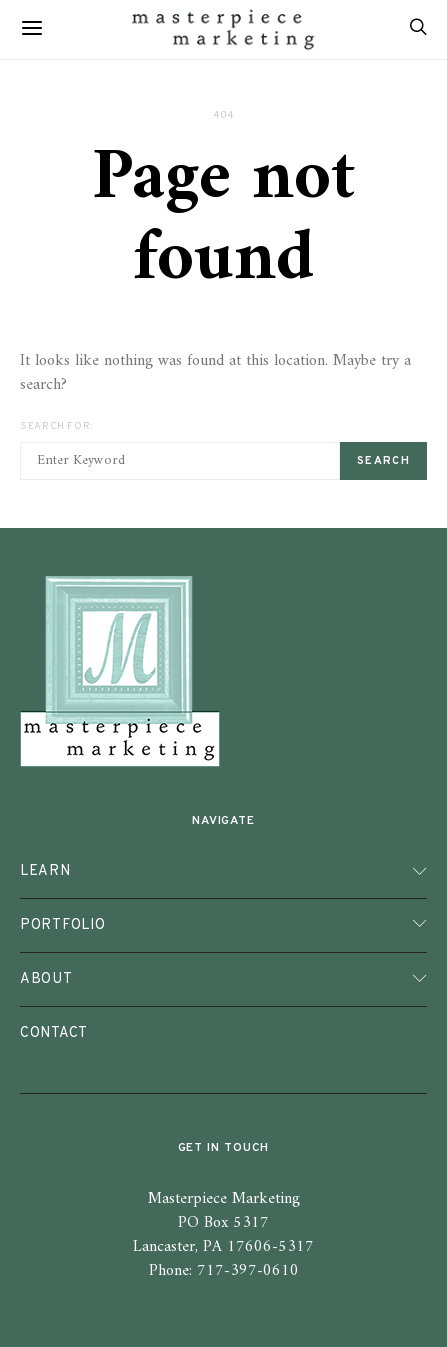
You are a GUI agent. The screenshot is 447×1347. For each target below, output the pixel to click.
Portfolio (62, 925)
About (46, 979)
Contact (54, 1033)
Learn (45, 871)
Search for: (56, 426)
